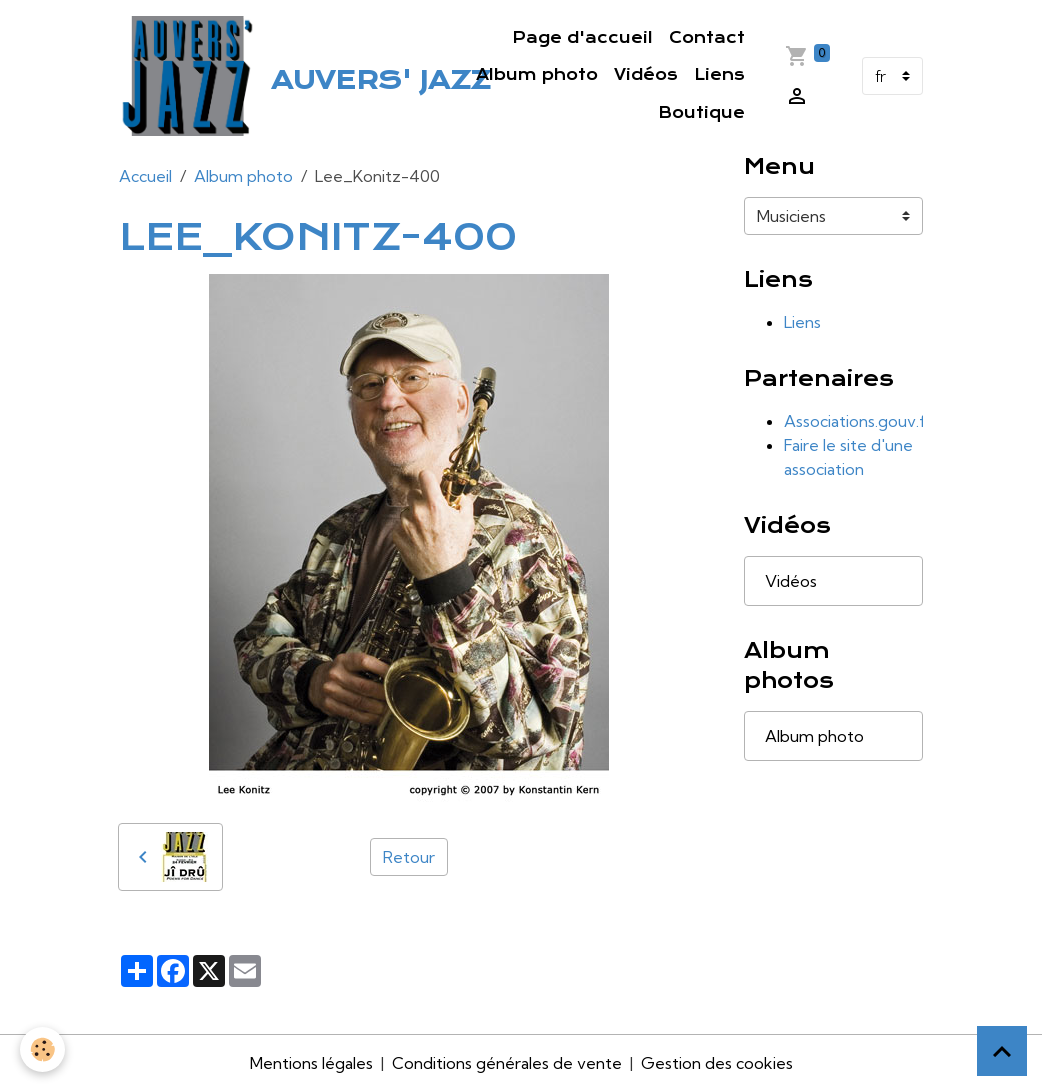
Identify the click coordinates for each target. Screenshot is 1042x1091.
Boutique (701, 113)
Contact (707, 38)
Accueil (145, 176)
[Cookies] (42, 1049)
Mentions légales (311, 1063)
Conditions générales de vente (507, 1063)
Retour (409, 857)
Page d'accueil (582, 38)
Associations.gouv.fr (857, 421)
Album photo (537, 75)
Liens (719, 75)
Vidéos (646, 75)
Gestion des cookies (717, 1063)
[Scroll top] (1002, 1051)
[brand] (240, 76)
